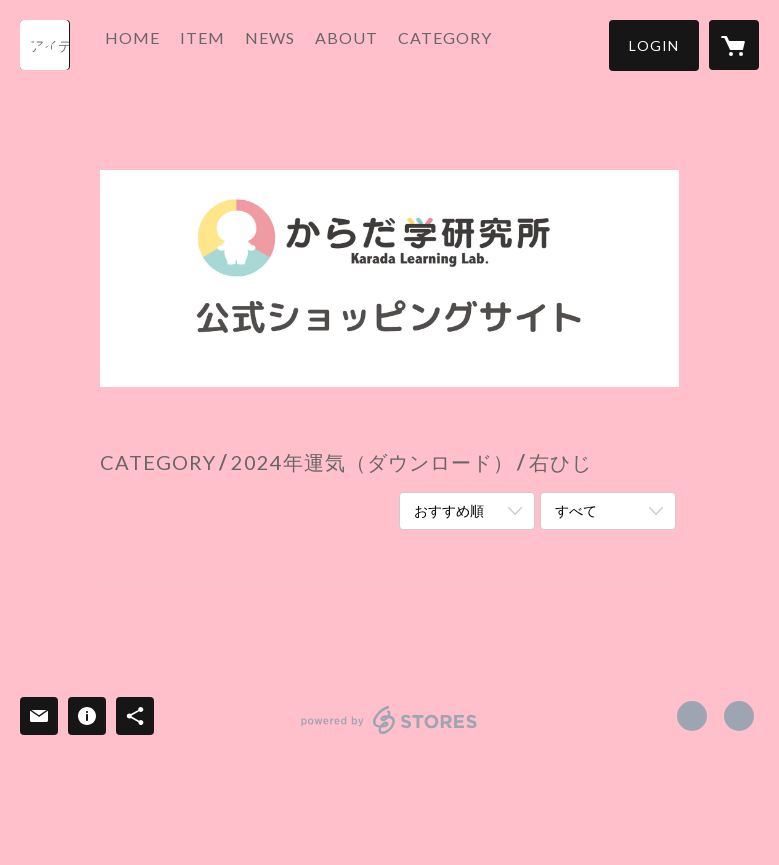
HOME (157, 43)
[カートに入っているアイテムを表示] (734, 45)
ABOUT (371, 43)
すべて (576, 510)
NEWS (295, 43)
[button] (654, 45)
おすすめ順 (449, 510)
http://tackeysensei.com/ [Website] (739, 716)
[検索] (45, 45)
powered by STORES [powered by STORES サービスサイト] (389, 733)
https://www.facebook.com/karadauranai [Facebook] (692, 716)
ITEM (227, 43)
